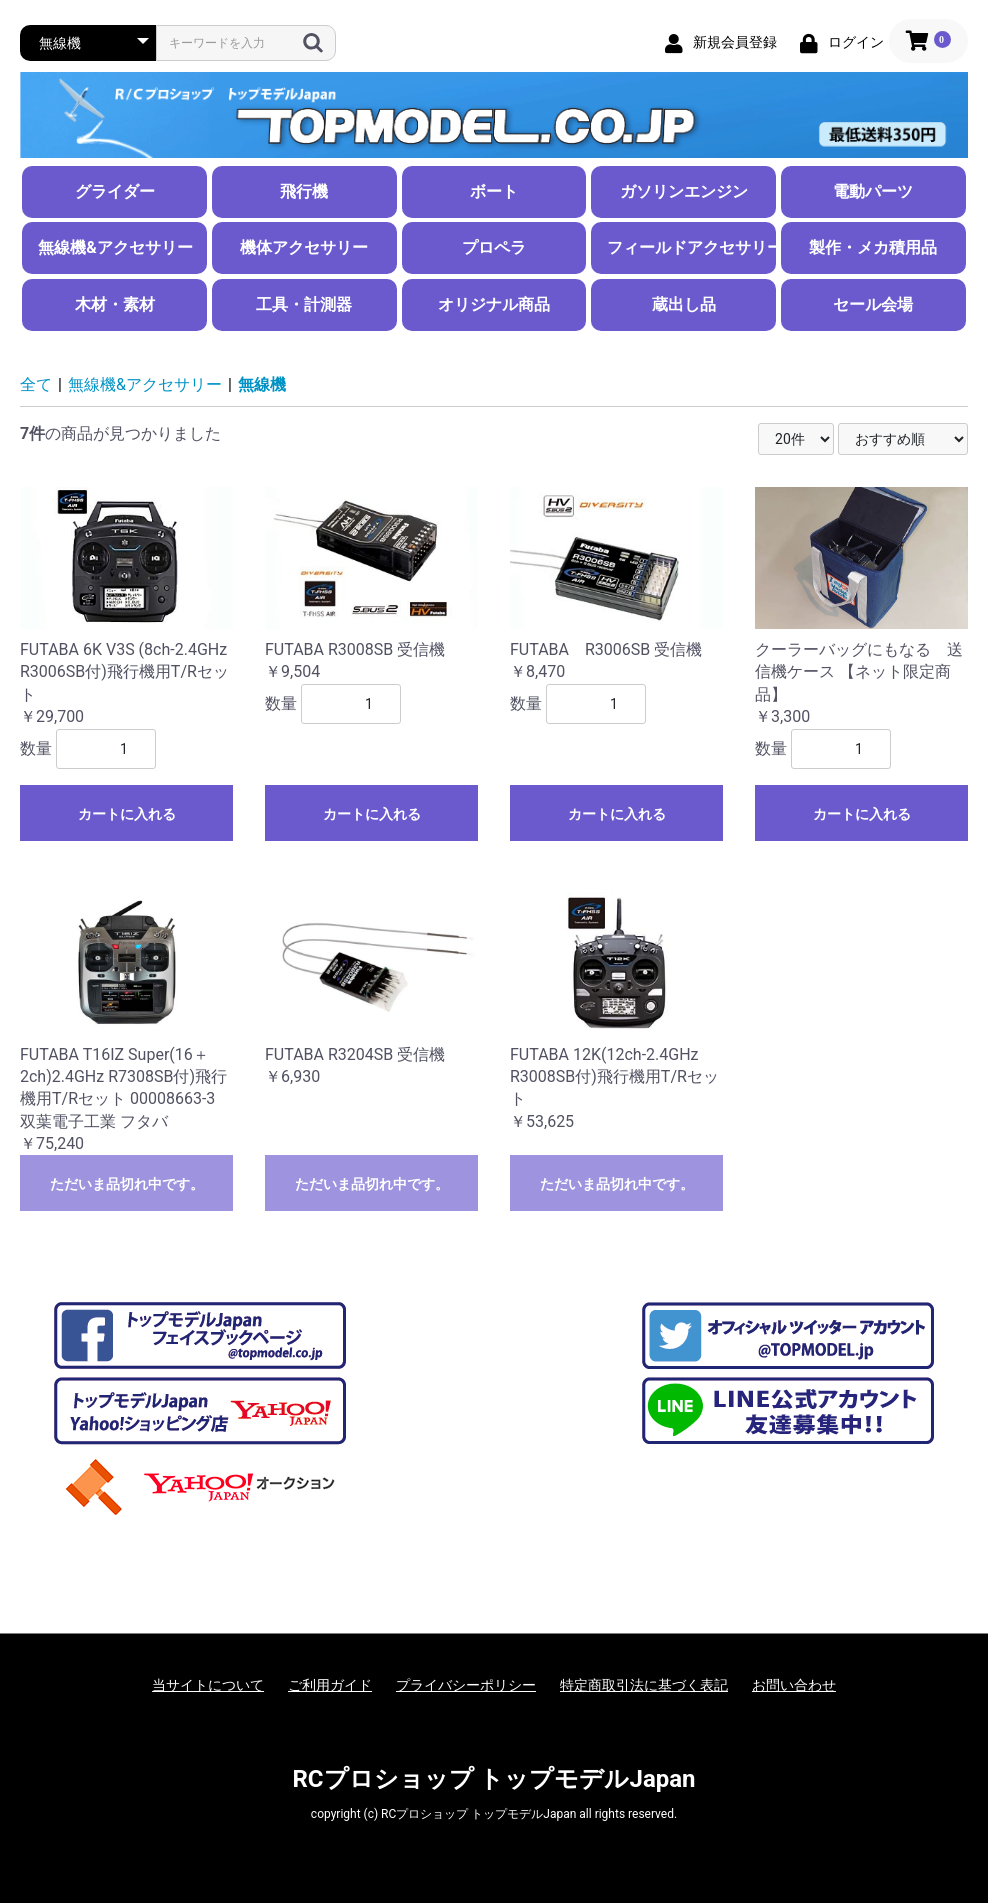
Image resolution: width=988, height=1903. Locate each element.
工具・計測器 (304, 304)
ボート (494, 191)
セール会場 (873, 304)
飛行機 (304, 191)
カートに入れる (127, 814)
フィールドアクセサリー (691, 247)
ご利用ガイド (330, 1685)
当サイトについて (208, 1685)
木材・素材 (115, 304)
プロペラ (494, 247)
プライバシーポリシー (466, 1685)
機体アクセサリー (304, 247)
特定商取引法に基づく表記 (644, 1685)
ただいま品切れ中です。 (127, 1184)
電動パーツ (873, 191)
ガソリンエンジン (684, 191)
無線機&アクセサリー (115, 247)
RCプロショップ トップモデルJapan (493, 1779)
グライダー (115, 191)
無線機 (262, 384)
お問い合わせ (794, 1685)
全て (36, 384)
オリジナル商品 (494, 304)
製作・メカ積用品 (873, 247)
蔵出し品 (684, 304)
